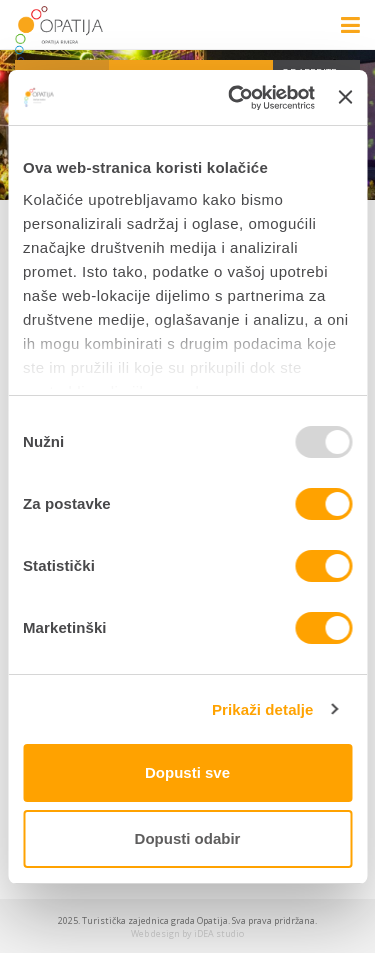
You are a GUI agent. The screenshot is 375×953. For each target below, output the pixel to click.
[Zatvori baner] (345, 97)
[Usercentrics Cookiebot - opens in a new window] (235, 98)
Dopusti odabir (188, 838)
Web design (155, 933)
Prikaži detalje (263, 709)
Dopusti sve (187, 772)
